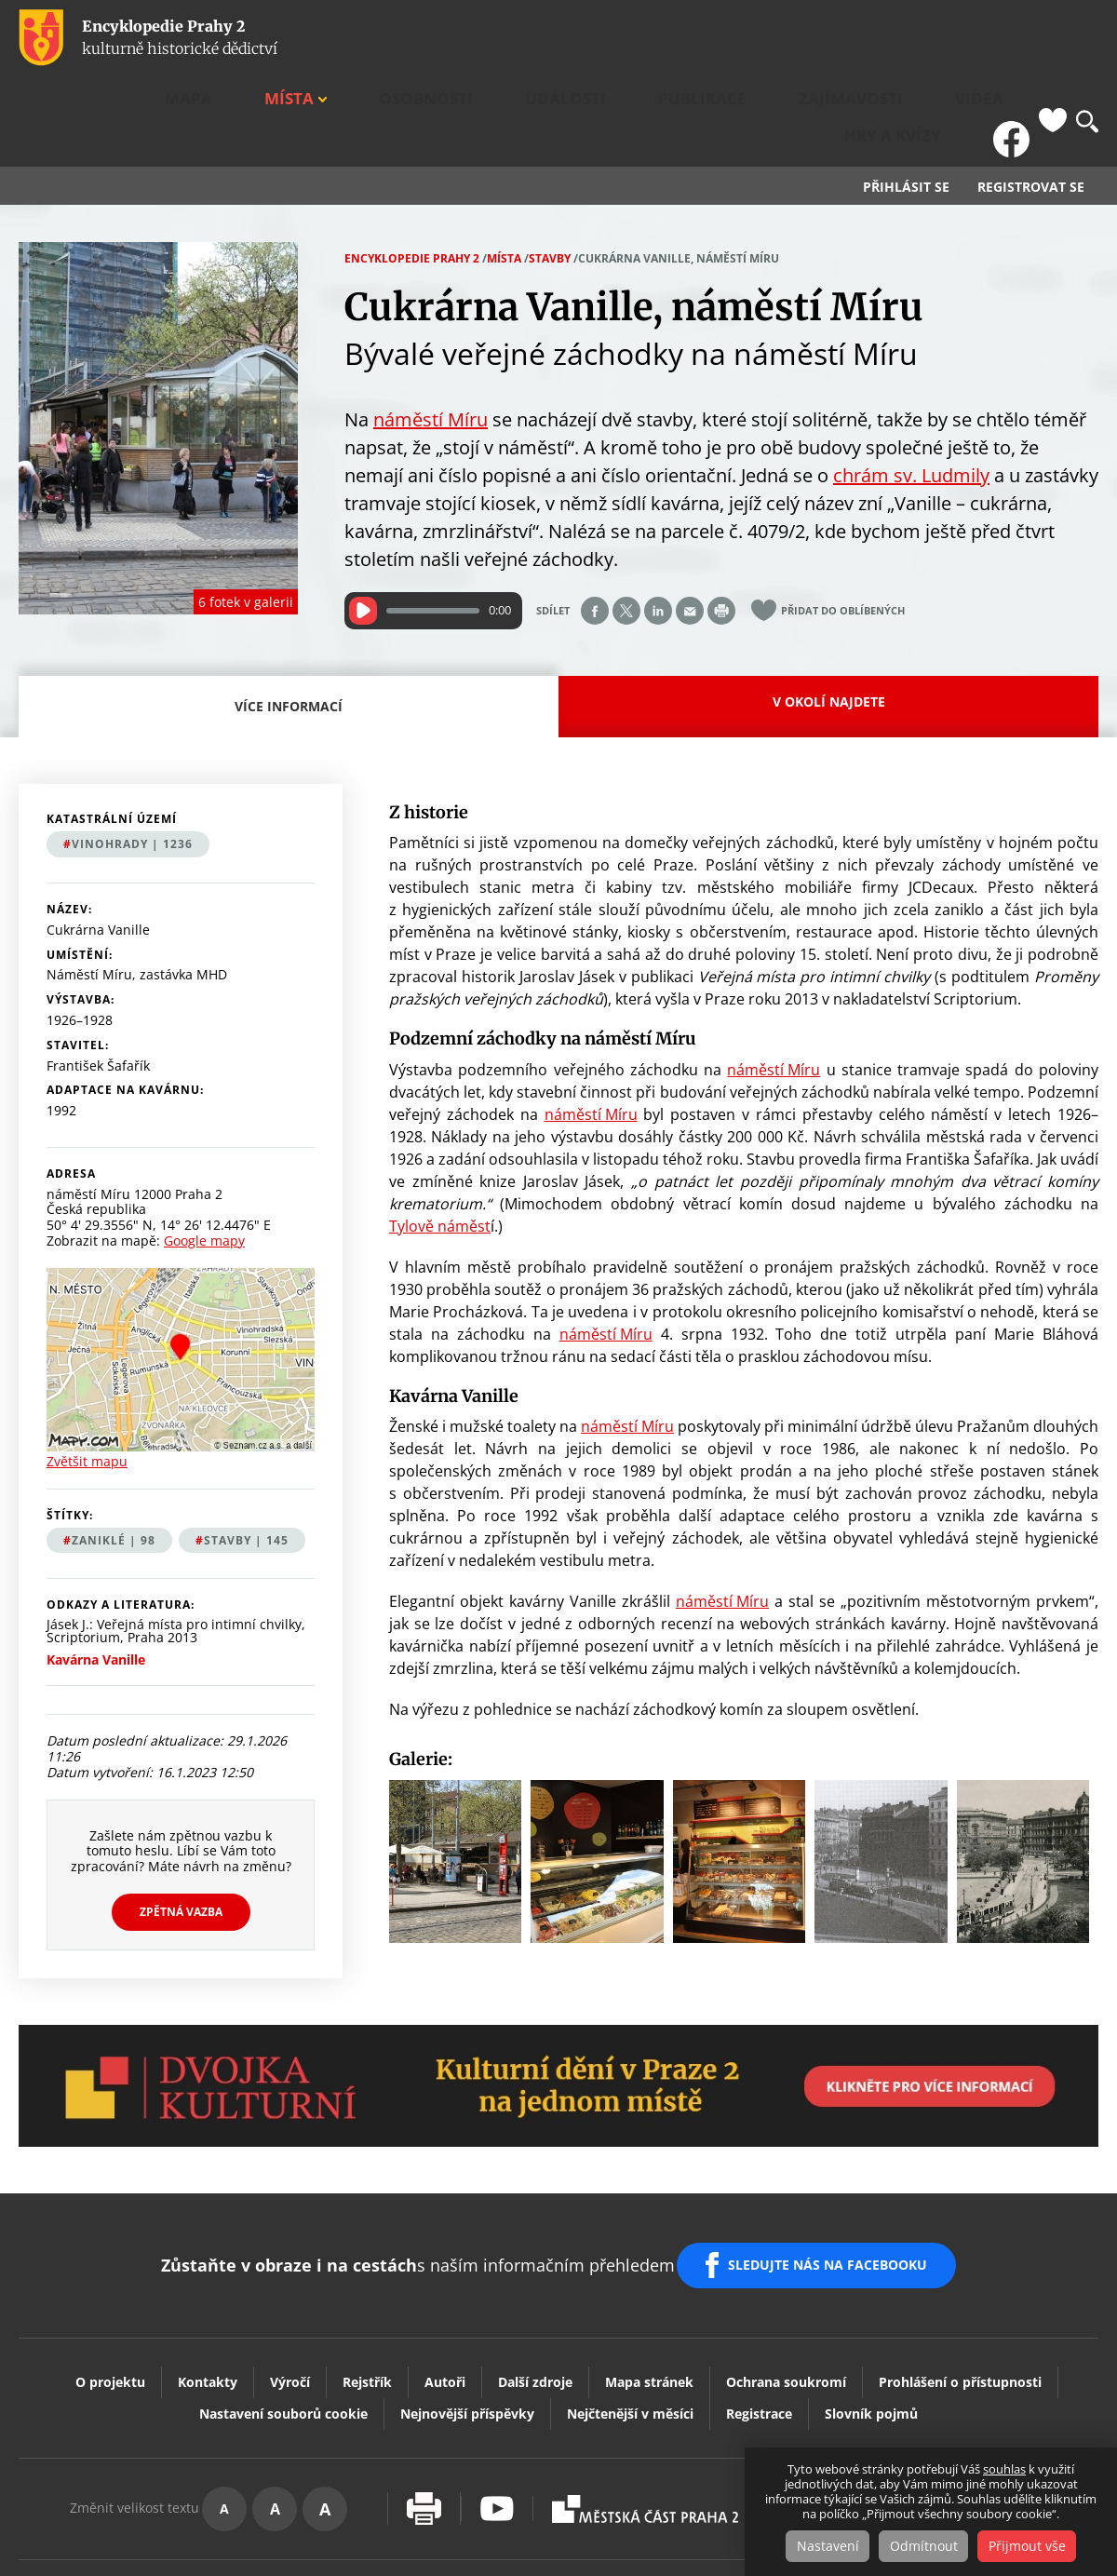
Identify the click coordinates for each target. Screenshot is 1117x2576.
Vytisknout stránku (424, 2395)
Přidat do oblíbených (843, 522)
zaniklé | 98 (113, 1451)
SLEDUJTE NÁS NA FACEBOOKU (836, 2163)
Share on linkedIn (658, 521)
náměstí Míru (430, 330)
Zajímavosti (786, 38)
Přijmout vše (1035, 2547)
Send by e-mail (690, 521)
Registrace (759, 2299)
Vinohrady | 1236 (132, 755)
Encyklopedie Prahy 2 (411, 169)
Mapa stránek (649, 2267)
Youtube (497, 2394)
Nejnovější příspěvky (467, 2299)
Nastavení (819, 2547)
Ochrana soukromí (786, 2267)
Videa (867, 38)
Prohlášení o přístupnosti (960, 2267)
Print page (721, 521)
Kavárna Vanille (96, 1571)
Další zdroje (535, 2267)
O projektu (110, 2267)
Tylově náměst (440, 1136)
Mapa (362, 38)
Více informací (294, 628)
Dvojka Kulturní (841, 2394)
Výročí (290, 2267)
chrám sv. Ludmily (911, 385)
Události (601, 38)
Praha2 (645, 2394)
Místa (420, 38)
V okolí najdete (829, 612)
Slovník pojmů (871, 2299)
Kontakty (207, 2267)
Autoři (444, 2267)
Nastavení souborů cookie (283, 2299)
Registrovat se (1030, 98)
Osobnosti (511, 38)
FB (1017, 38)
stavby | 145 (246, 1451)
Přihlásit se (906, 98)
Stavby (550, 169)
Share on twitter (626, 521)
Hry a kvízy (946, 38)
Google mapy (204, 1152)
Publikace (689, 38)
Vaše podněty (1014, 2394)
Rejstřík (367, 2267)
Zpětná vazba (181, 1822)
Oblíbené (1053, 38)
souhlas (1004, 2470)
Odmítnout (924, 2547)
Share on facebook (595, 521)
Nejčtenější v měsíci (630, 2299)
